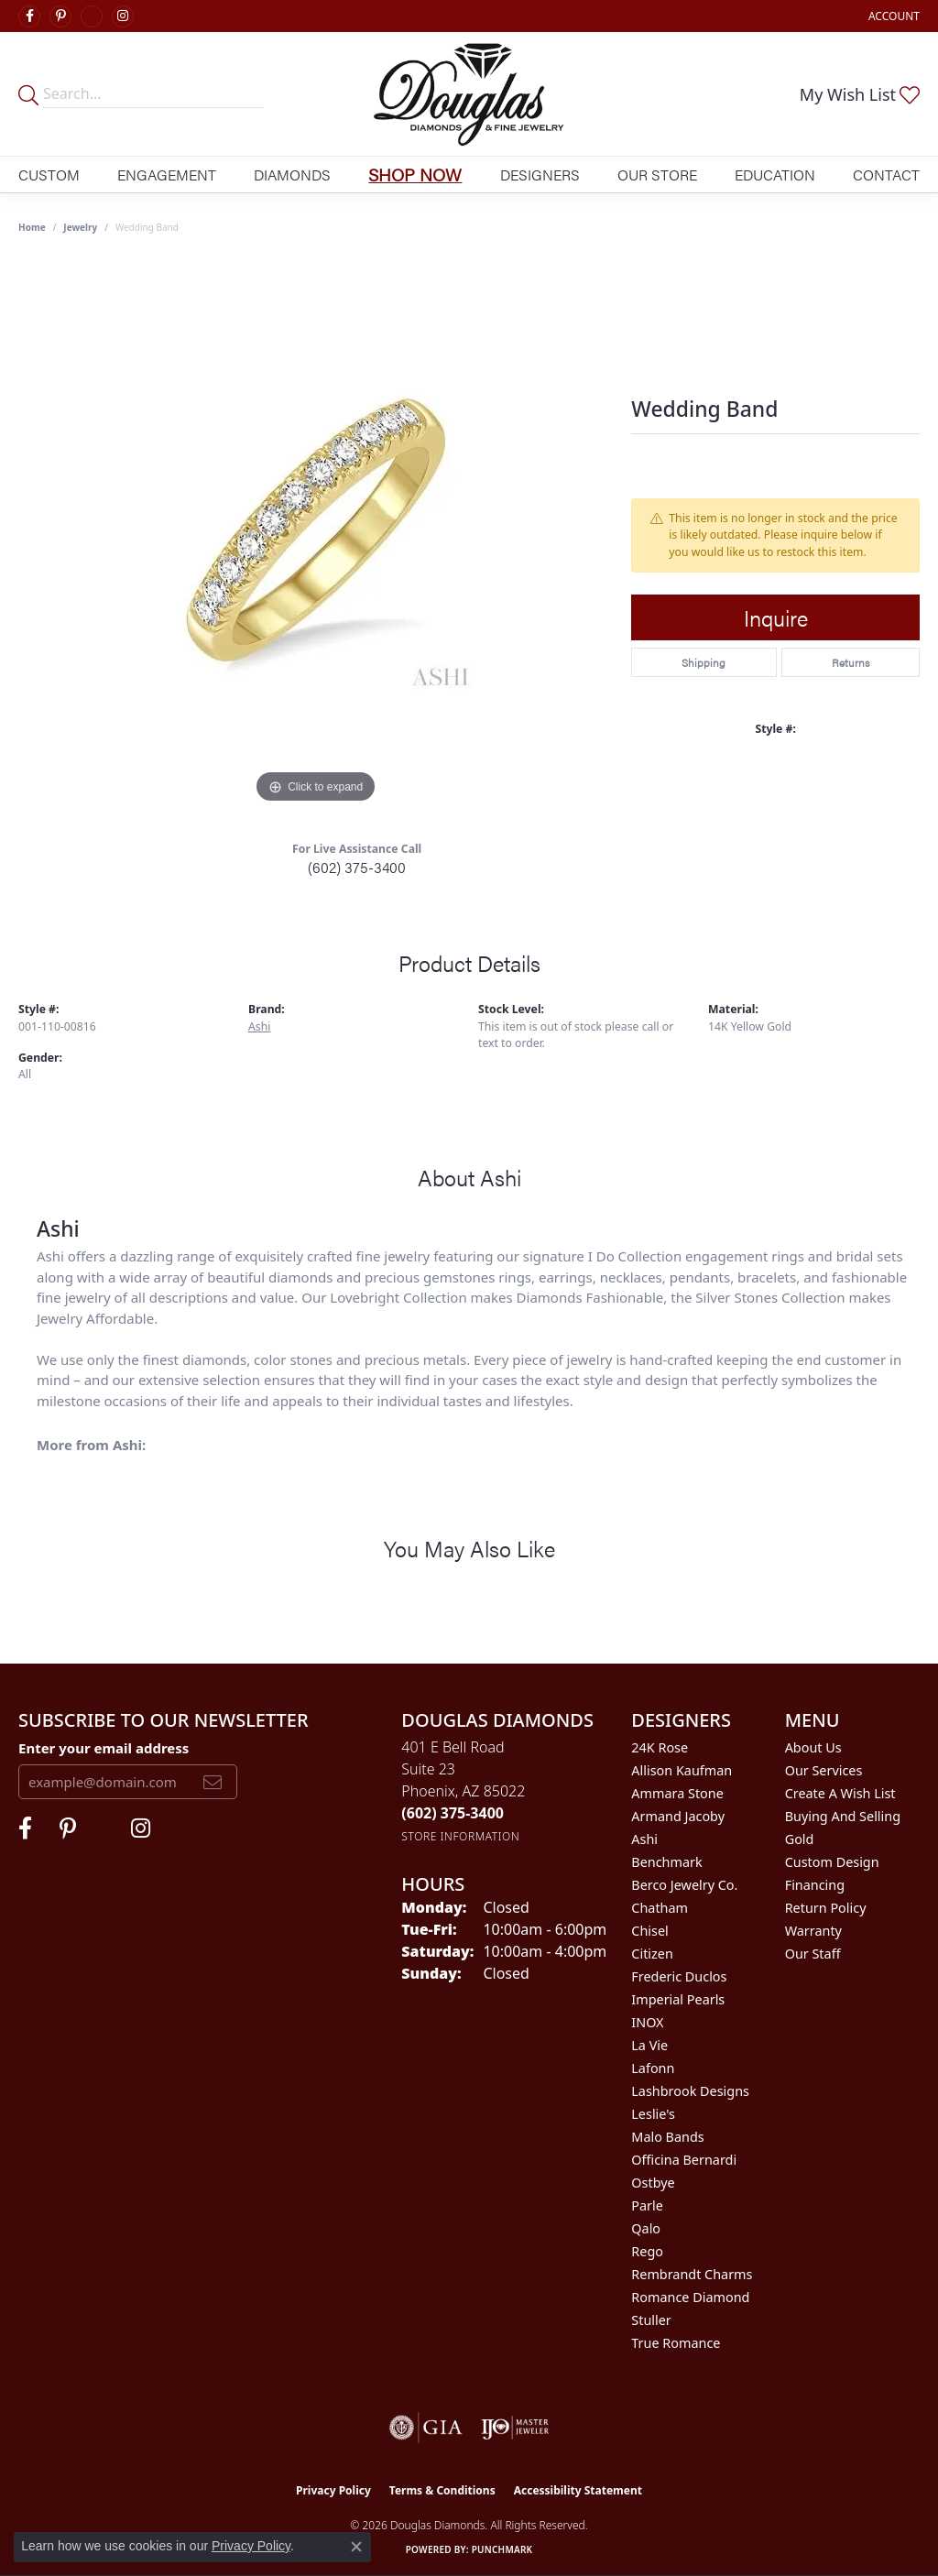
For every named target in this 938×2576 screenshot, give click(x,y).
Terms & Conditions (442, 2490)
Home (32, 227)
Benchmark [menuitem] (666, 1862)
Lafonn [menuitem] (652, 2068)
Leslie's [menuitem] (653, 2114)
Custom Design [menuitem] (832, 1862)
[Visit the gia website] (426, 2427)
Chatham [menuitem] (659, 1907)
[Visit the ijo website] (515, 2427)
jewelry (80, 227)
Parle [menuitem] (647, 2205)
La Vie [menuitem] (649, 2045)
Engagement (166, 174)
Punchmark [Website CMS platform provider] (502, 2549)
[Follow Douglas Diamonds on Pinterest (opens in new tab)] (60, 16)
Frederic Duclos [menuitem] (678, 1976)
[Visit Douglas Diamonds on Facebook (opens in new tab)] (29, 16)
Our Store (657, 174)
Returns (850, 662)
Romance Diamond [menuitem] (690, 2297)
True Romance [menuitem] (675, 2343)
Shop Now (415, 174)
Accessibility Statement (578, 2490)
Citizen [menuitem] (652, 1953)
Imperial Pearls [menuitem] (678, 1999)
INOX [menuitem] (647, 2022)
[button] (892, 16)
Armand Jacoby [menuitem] (678, 1816)
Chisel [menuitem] (649, 1930)
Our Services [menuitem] (824, 1770)
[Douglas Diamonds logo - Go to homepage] (469, 94)
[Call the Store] (452, 1813)
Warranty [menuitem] (813, 1930)
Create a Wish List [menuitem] (840, 1793)
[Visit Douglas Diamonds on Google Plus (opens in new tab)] (92, 16)
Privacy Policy (333, 2490)
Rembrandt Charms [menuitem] (691, 2274)
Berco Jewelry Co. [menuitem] (684, 1885)
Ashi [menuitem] (644, 1839)
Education (775, 174)
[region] (316, 533)
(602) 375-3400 (357, 867)
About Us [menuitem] (813, 1747)
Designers (540, 174)
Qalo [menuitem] (645, 2228)
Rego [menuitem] (647, 2251)
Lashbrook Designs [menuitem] (690, 2091)
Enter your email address (103, 1748)
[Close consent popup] (356, 2546)
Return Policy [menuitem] (826, 1907)
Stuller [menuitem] (651, 2320)
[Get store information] (460, 1836)
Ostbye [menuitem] (652, 2182)
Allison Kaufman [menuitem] (681, 1770)
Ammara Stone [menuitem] (677, 1793)
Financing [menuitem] (815, 1885)
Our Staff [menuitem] (813, 1953)
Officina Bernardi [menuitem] (683, 2159)
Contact (886, 174)
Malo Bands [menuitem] (667, 2136)
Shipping (703, 662)
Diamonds (292, 174)
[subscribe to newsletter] (212, 1781)
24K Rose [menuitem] (659, 1747)
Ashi (259, 1026)
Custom (49, 174)
